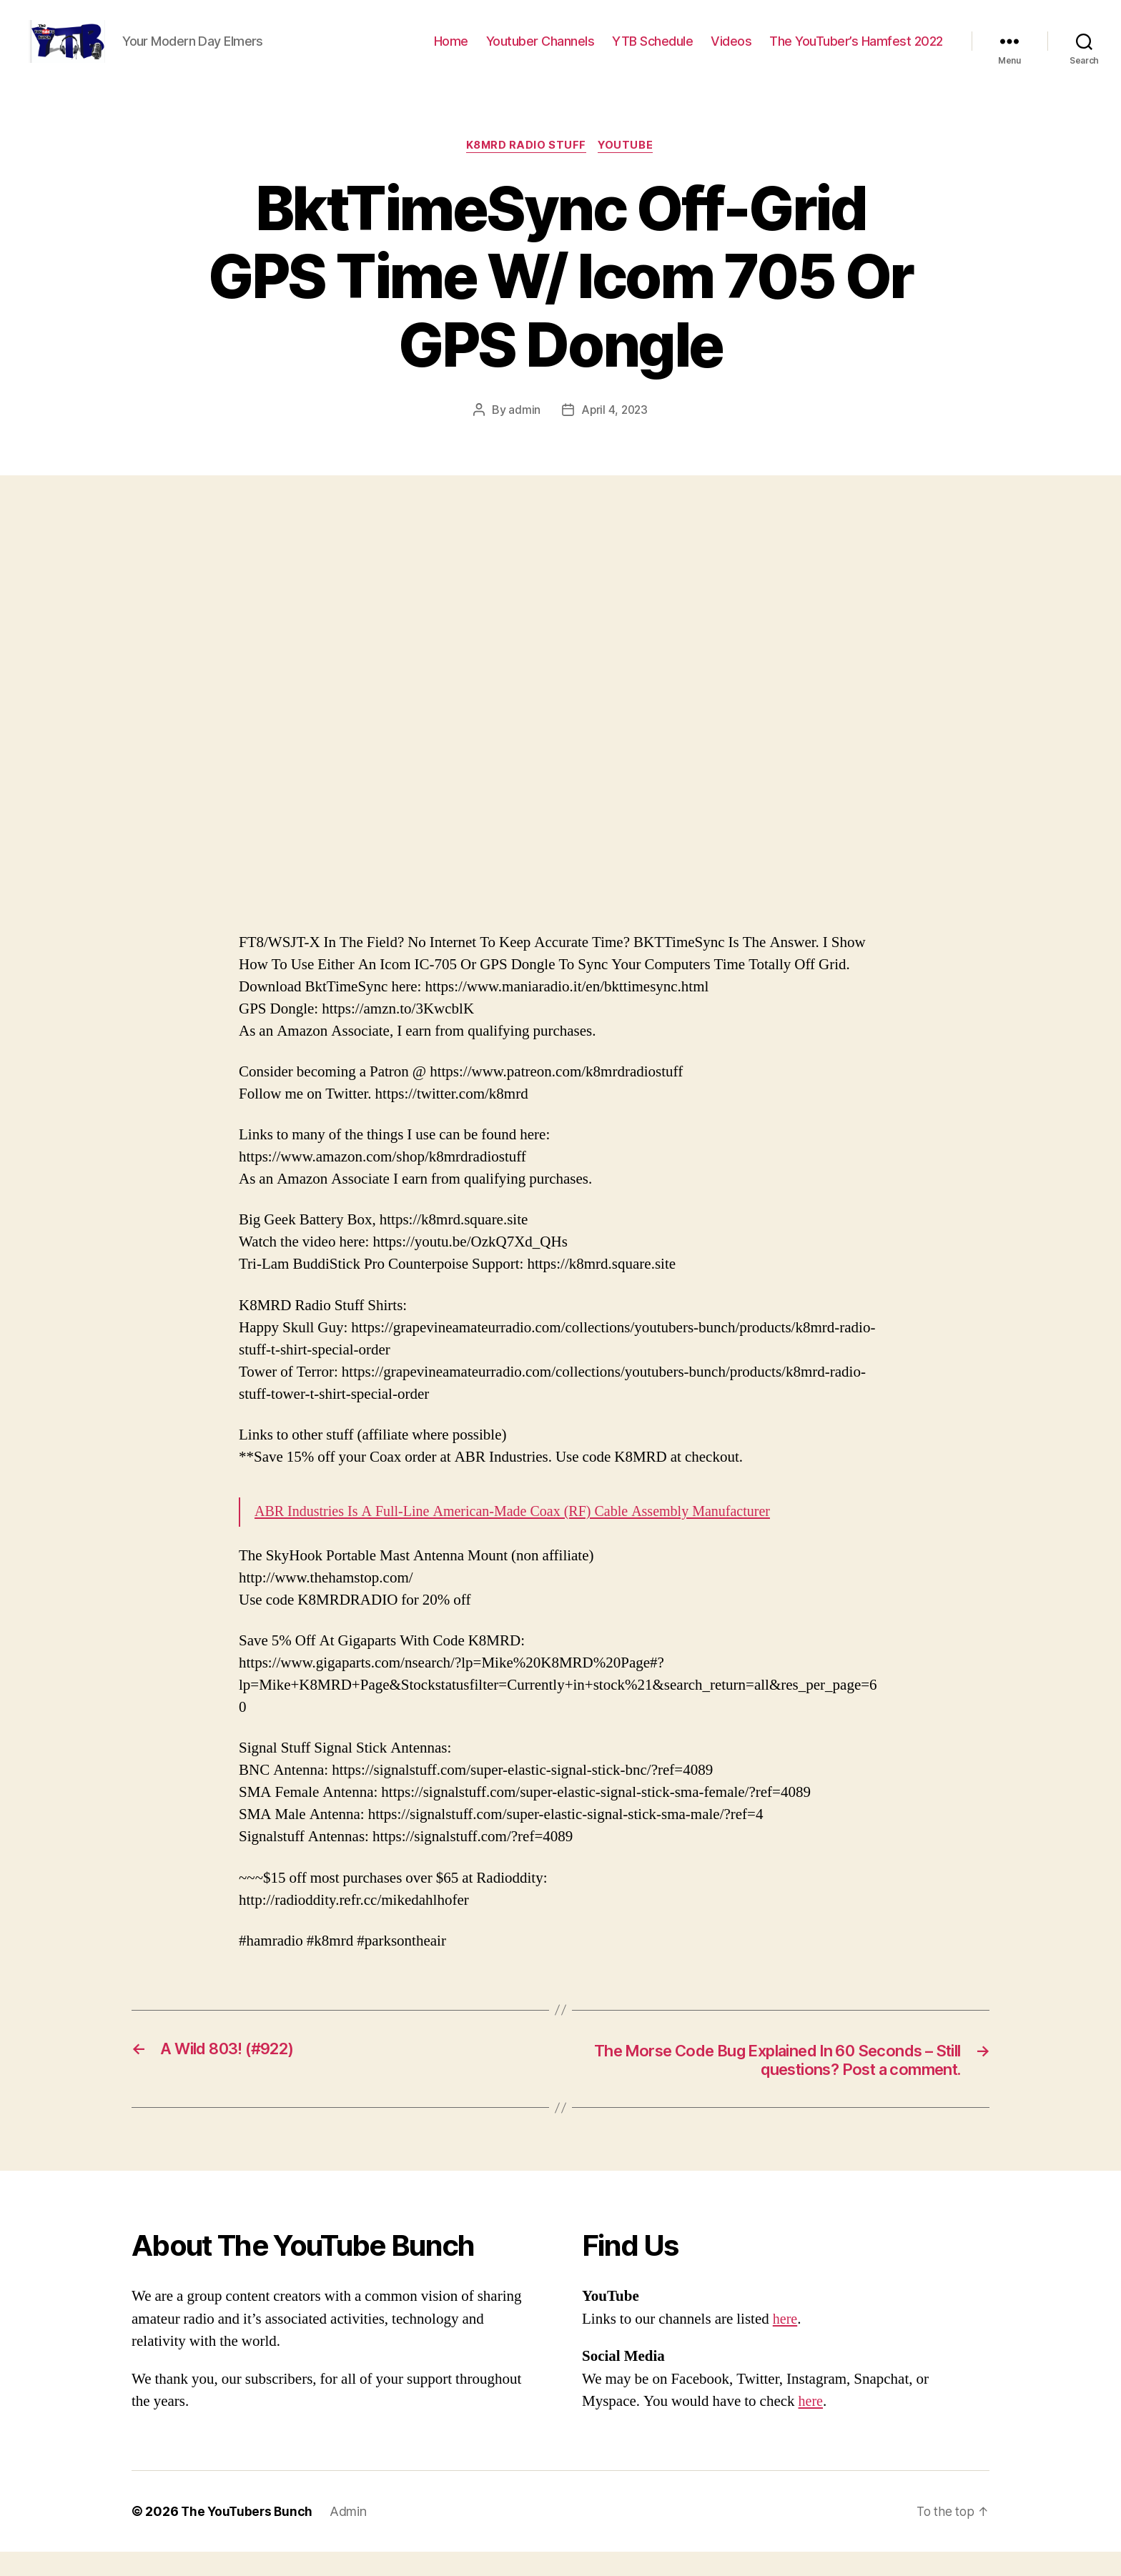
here (786, 2343)
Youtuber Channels (540, 51)
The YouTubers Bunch (248, 2535)
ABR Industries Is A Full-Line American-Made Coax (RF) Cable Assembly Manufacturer (524, 1533)
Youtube (628, 168)
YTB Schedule (652, 51)
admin (524, 432)
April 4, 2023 (614, 432)
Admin (351, 2535)
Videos (731, 51)
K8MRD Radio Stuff (525, 168)
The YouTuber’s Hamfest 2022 (856, 51)
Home (451, 51)
